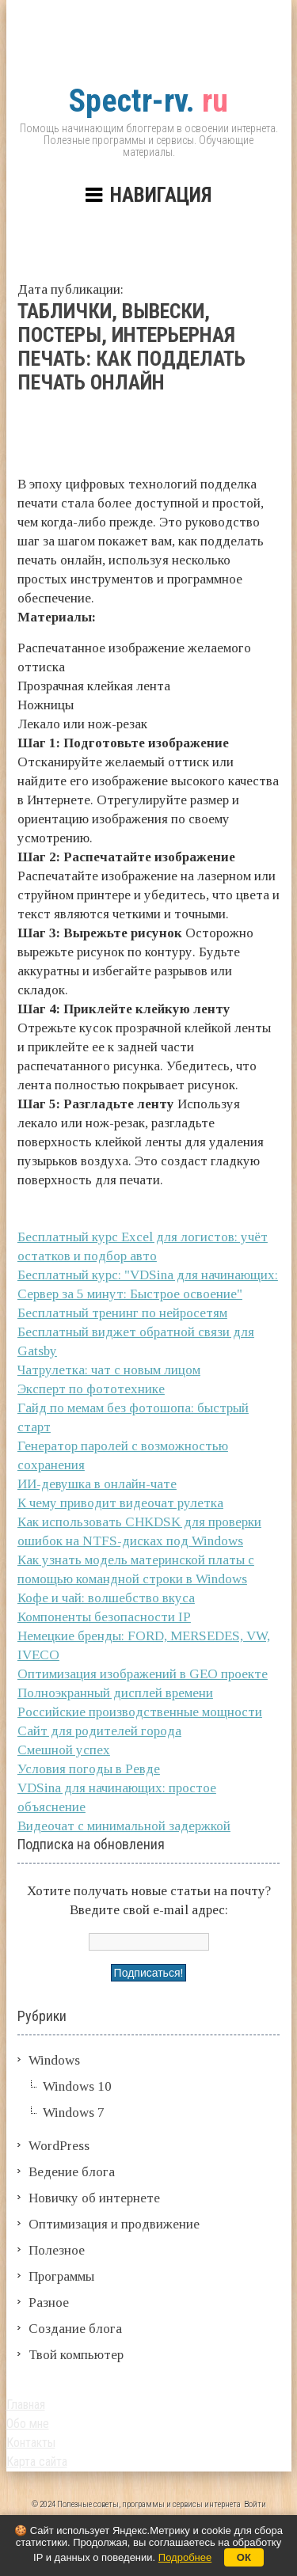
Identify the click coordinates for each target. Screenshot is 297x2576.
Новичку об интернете (94, 2198)
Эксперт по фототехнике (91, 1388)
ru (148, 101)
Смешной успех (63, 1749)
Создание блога (75, 2328)
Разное (49, 2302)
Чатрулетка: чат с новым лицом (108, 1369)
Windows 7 (74, 2112)
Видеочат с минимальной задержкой (123, 1825)
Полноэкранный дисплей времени (115, 1692)
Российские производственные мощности (139, 1711)
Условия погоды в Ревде (88, 1768)
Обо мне (27, 2423)
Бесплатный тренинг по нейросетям (122, 1312)
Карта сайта (36, 2461)
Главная (25, 2404)
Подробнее (184, 2557)
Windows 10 (77, 2086)
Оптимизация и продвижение (114, 2224)
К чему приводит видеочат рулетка (120, 1502)
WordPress (59, 2145)
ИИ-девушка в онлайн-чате (97, 1483)
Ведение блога (72, 2171)
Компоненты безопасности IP (104, 1616)
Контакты (30, 2442)
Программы (61, 2276)
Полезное (57, 2250)
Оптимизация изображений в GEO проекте (142, 1673)
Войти (255, 2504)
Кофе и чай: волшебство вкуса (106, 1597)
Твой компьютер (76, 2354)
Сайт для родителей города (99, 1730)
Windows (54, 2060)
